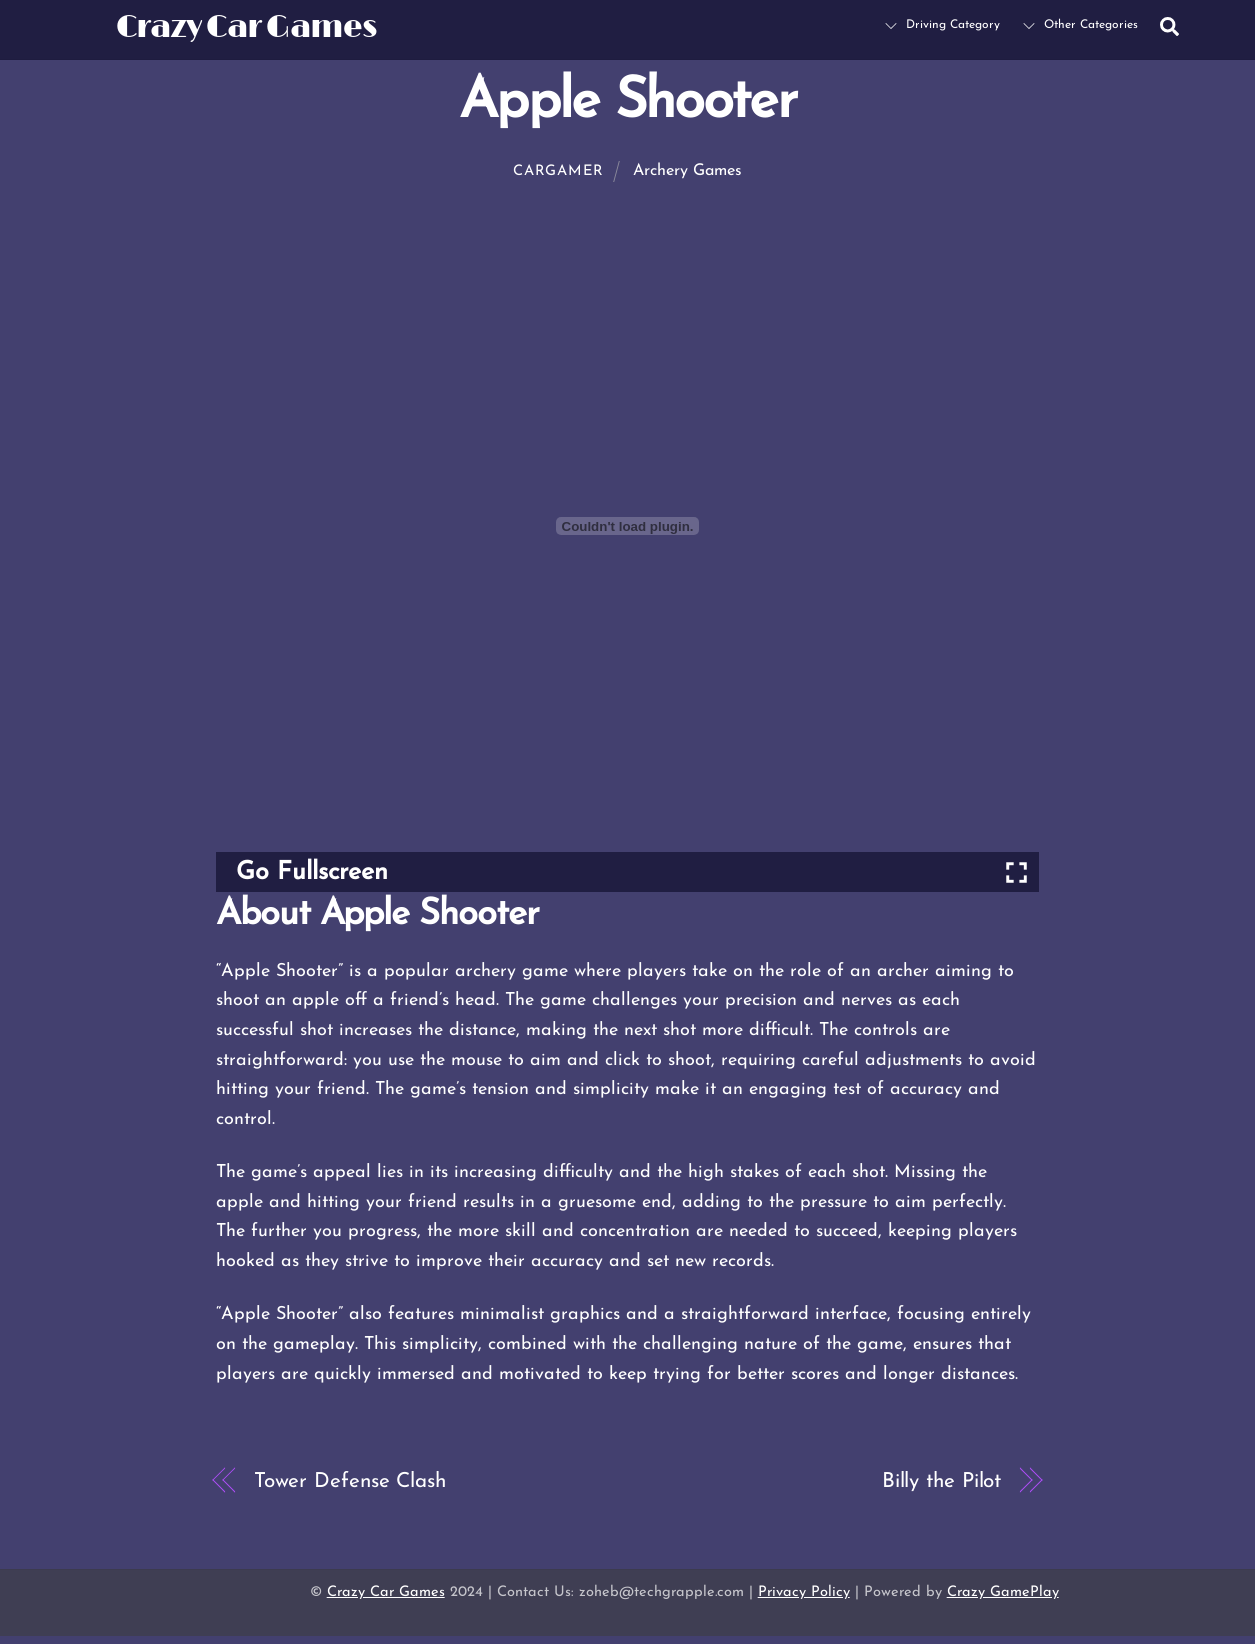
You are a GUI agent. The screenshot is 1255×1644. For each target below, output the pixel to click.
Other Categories (1080, 25)
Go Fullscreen (312, 872)
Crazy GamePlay (1003, 1592)
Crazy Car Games (386, 1592)
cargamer (558, 171)
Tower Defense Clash (350, 1481)
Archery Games (687, 171)
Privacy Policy (804, 1592)
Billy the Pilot (941, 1481)
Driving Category (942, 25)
